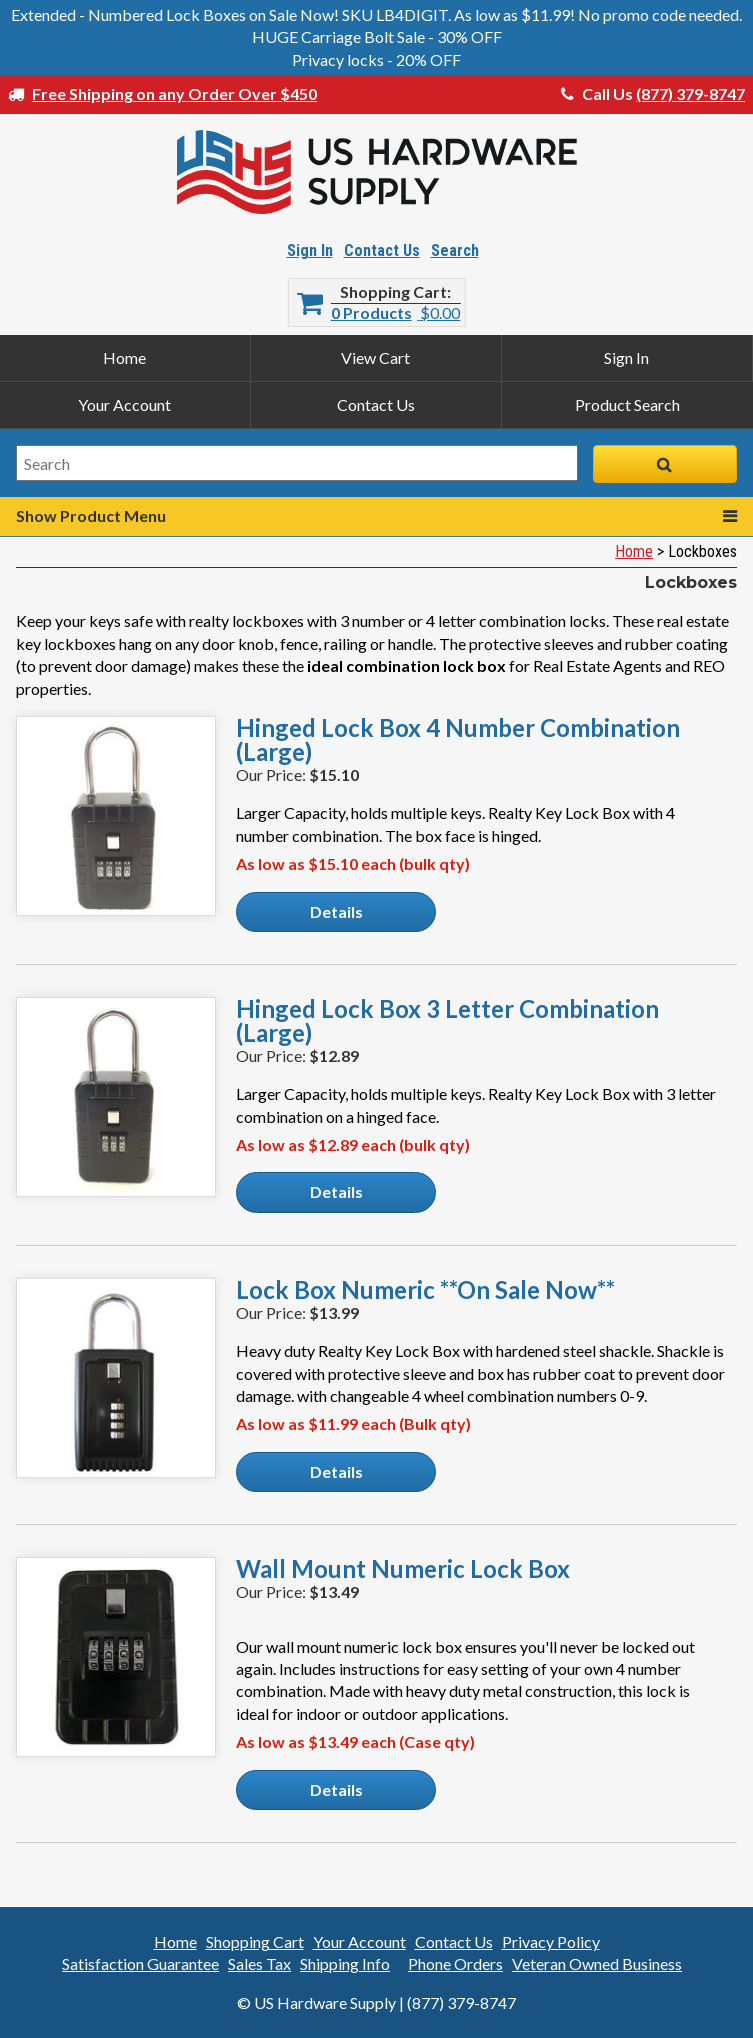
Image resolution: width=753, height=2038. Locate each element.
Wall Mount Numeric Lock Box (403, 1569)
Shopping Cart (393, 292)
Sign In (310, 250)
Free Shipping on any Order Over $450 (174, 93)
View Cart (375, 357)
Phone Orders (455, 1963)
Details (336, 911)
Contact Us (382, 250)
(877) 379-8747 (690, 93)
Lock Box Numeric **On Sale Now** (425, 1290)
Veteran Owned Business (597, 1963)
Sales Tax (259, 1963)
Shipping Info (345, 1963)
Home (124, 357)
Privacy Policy (551, 1941)
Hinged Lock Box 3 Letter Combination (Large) (447, 1021)
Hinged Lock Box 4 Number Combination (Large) (458, 740)
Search (455, 250)
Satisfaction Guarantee (140, 1963)
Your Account (124, 404)
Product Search (627, 404)
